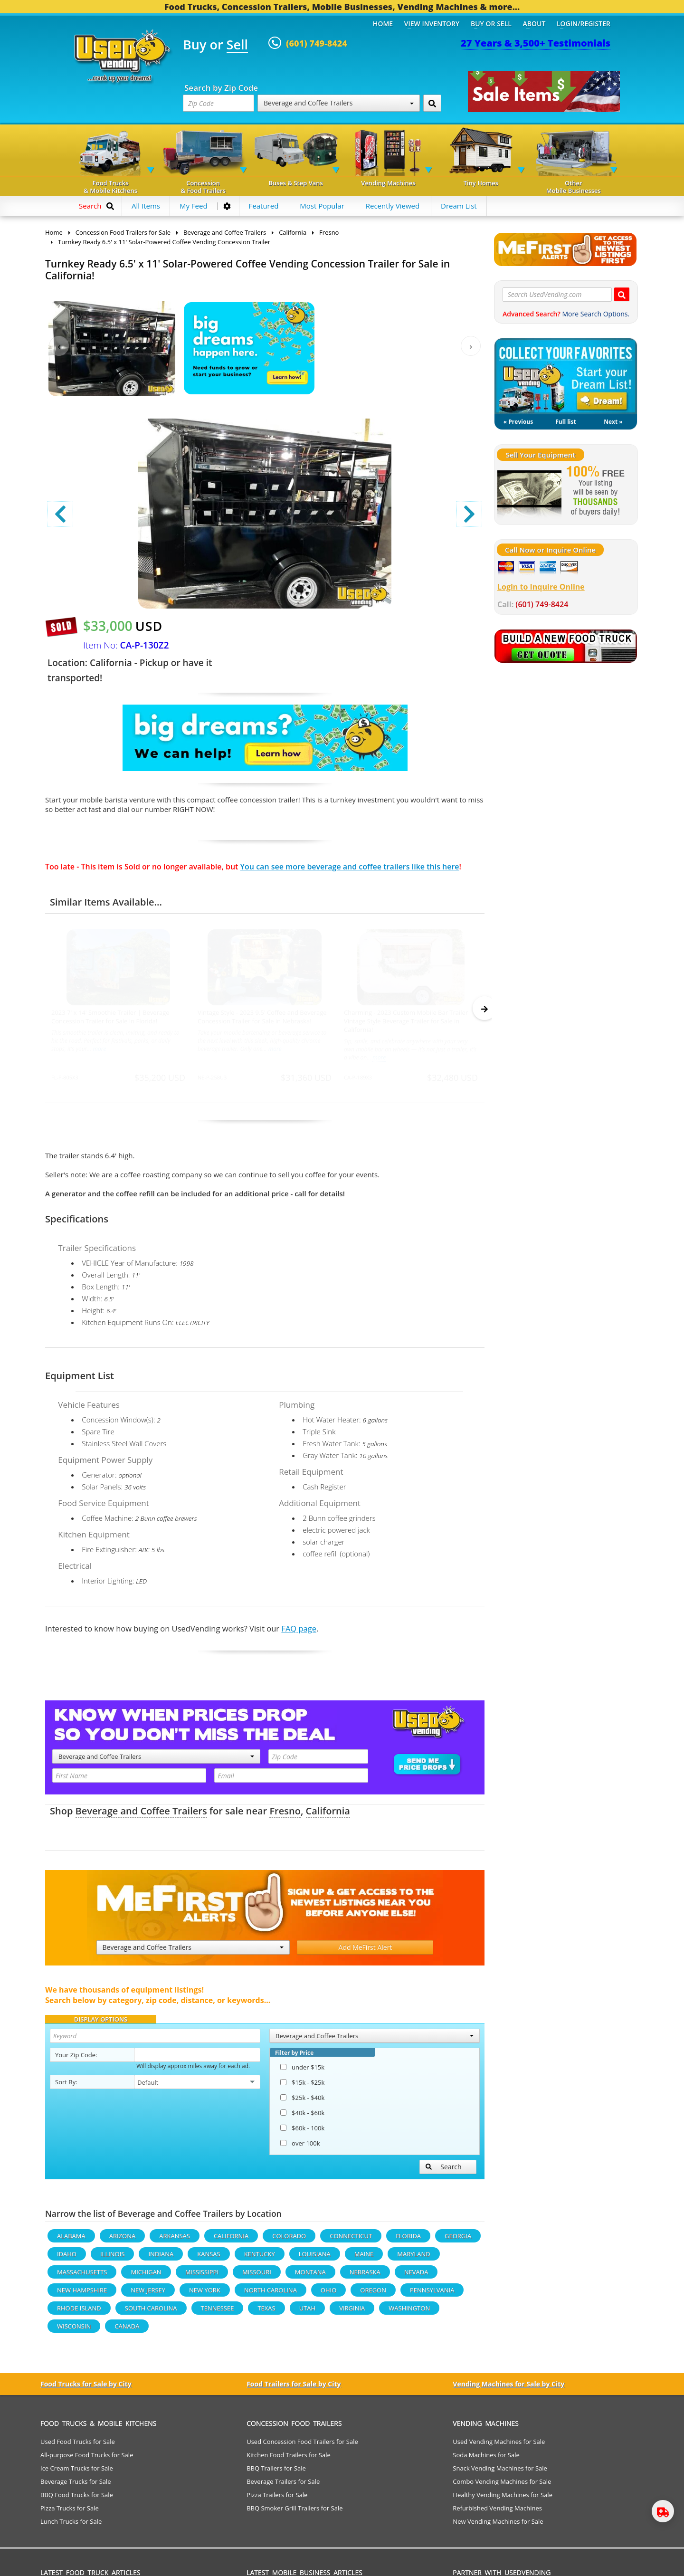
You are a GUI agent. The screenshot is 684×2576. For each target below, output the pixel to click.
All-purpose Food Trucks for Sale (86, 2459)
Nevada (416, 2276)
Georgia (458, 2240)
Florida (408, 2240)
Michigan (146, 2276)
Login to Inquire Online (541, 587)
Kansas (208, 2258)
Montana (310, 2276)
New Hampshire (82, 2294)
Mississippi (201, 2276)
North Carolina (270, 2294)
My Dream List (565, 376)
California (328, 1815)
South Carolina (151, 2312)
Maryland (413, 2258)
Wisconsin (74, 2330)
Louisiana (315, 2258)
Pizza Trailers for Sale (277, 2499)
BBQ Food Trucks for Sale (76, 2499)
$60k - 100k (302, 2132)
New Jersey (148, 2294)
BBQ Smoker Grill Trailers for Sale (294, 2512)
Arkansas (174, 2240)
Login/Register (583, 23)
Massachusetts (82, 2276)
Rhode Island (79, 2312)
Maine (364, 2258)
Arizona (122, 2240)
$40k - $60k (302, 2117)
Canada (126, 2330)
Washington (409, 2312)
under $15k (302, 2071)
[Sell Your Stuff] (529, 491)
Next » (613, 422)
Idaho (66, 2258)
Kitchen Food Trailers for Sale (289, 2459)
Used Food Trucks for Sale (77, 2446)
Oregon (373, 2294)
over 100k (300, 2147)
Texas (266, 2312)
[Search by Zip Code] (432, 103)
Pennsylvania (432, 2294)
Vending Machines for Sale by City (508, 2388)
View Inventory (432, 23)
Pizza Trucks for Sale (69, 2512)
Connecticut (351, 2240)
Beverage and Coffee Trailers (339, 102)
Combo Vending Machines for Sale (502, 2485)
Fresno (284, 1815)
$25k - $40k (302, 2102)
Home (383, 23)
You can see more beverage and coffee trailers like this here (349, 866)
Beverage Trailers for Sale (283, 2485)
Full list (565, 422)
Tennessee (217, 2312)
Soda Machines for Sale (486, 2459)
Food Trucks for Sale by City (86, 2388)
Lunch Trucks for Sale (71, 2525)
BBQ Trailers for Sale (276, 2472)
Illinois (112, 2258)
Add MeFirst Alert (365, 1951)
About (534, 23)
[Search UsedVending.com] (621, 294)
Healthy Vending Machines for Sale (502, 2499)
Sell (237, 45)
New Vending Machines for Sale (498, 2525)
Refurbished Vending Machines (497, 2512)
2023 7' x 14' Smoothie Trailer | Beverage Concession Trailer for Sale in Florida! (110, 1016)
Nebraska (365, 2276)
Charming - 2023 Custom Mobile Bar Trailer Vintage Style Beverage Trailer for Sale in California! (406, 1021)
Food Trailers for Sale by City (294, 2388)
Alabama (71, 2240)
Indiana (160, 2258)
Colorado (289, 2240)
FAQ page (298, 1632)
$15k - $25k (302, 2086)
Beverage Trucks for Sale (75, 2485)
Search (444, 2170)
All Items (146, 205)
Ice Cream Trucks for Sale (76, 2472)
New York (204, 2294)
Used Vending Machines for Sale (499, 2446)
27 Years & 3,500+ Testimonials (535, 43)
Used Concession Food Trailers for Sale (302, 2446)
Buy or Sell (491, 23)
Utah (307, 2312)
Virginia (352, 2312)
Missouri (256, 2276)
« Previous (518, 422)
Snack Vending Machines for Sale (500, 2472)
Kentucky (259, 2258)
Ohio (328, 2294)
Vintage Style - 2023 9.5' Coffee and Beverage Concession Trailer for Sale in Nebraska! (262, 1016)
